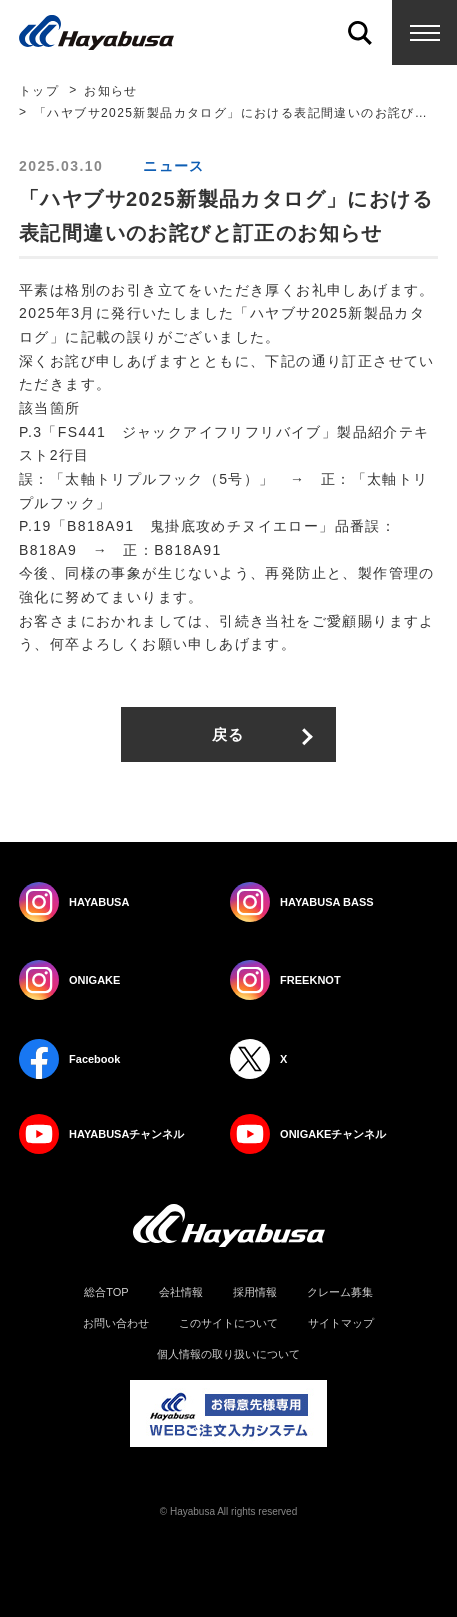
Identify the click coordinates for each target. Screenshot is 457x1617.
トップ (39, 91)
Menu (424, 32)
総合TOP (106, 1292)
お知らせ (111, 91)
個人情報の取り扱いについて (228, 1354)
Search (359, 32)
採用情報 (255, 1292)
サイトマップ (341, 1323)
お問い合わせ (116, 1323)
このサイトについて (228, 1323)
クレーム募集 (340, 1292)
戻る (228, 734)
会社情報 (181, 1292)
